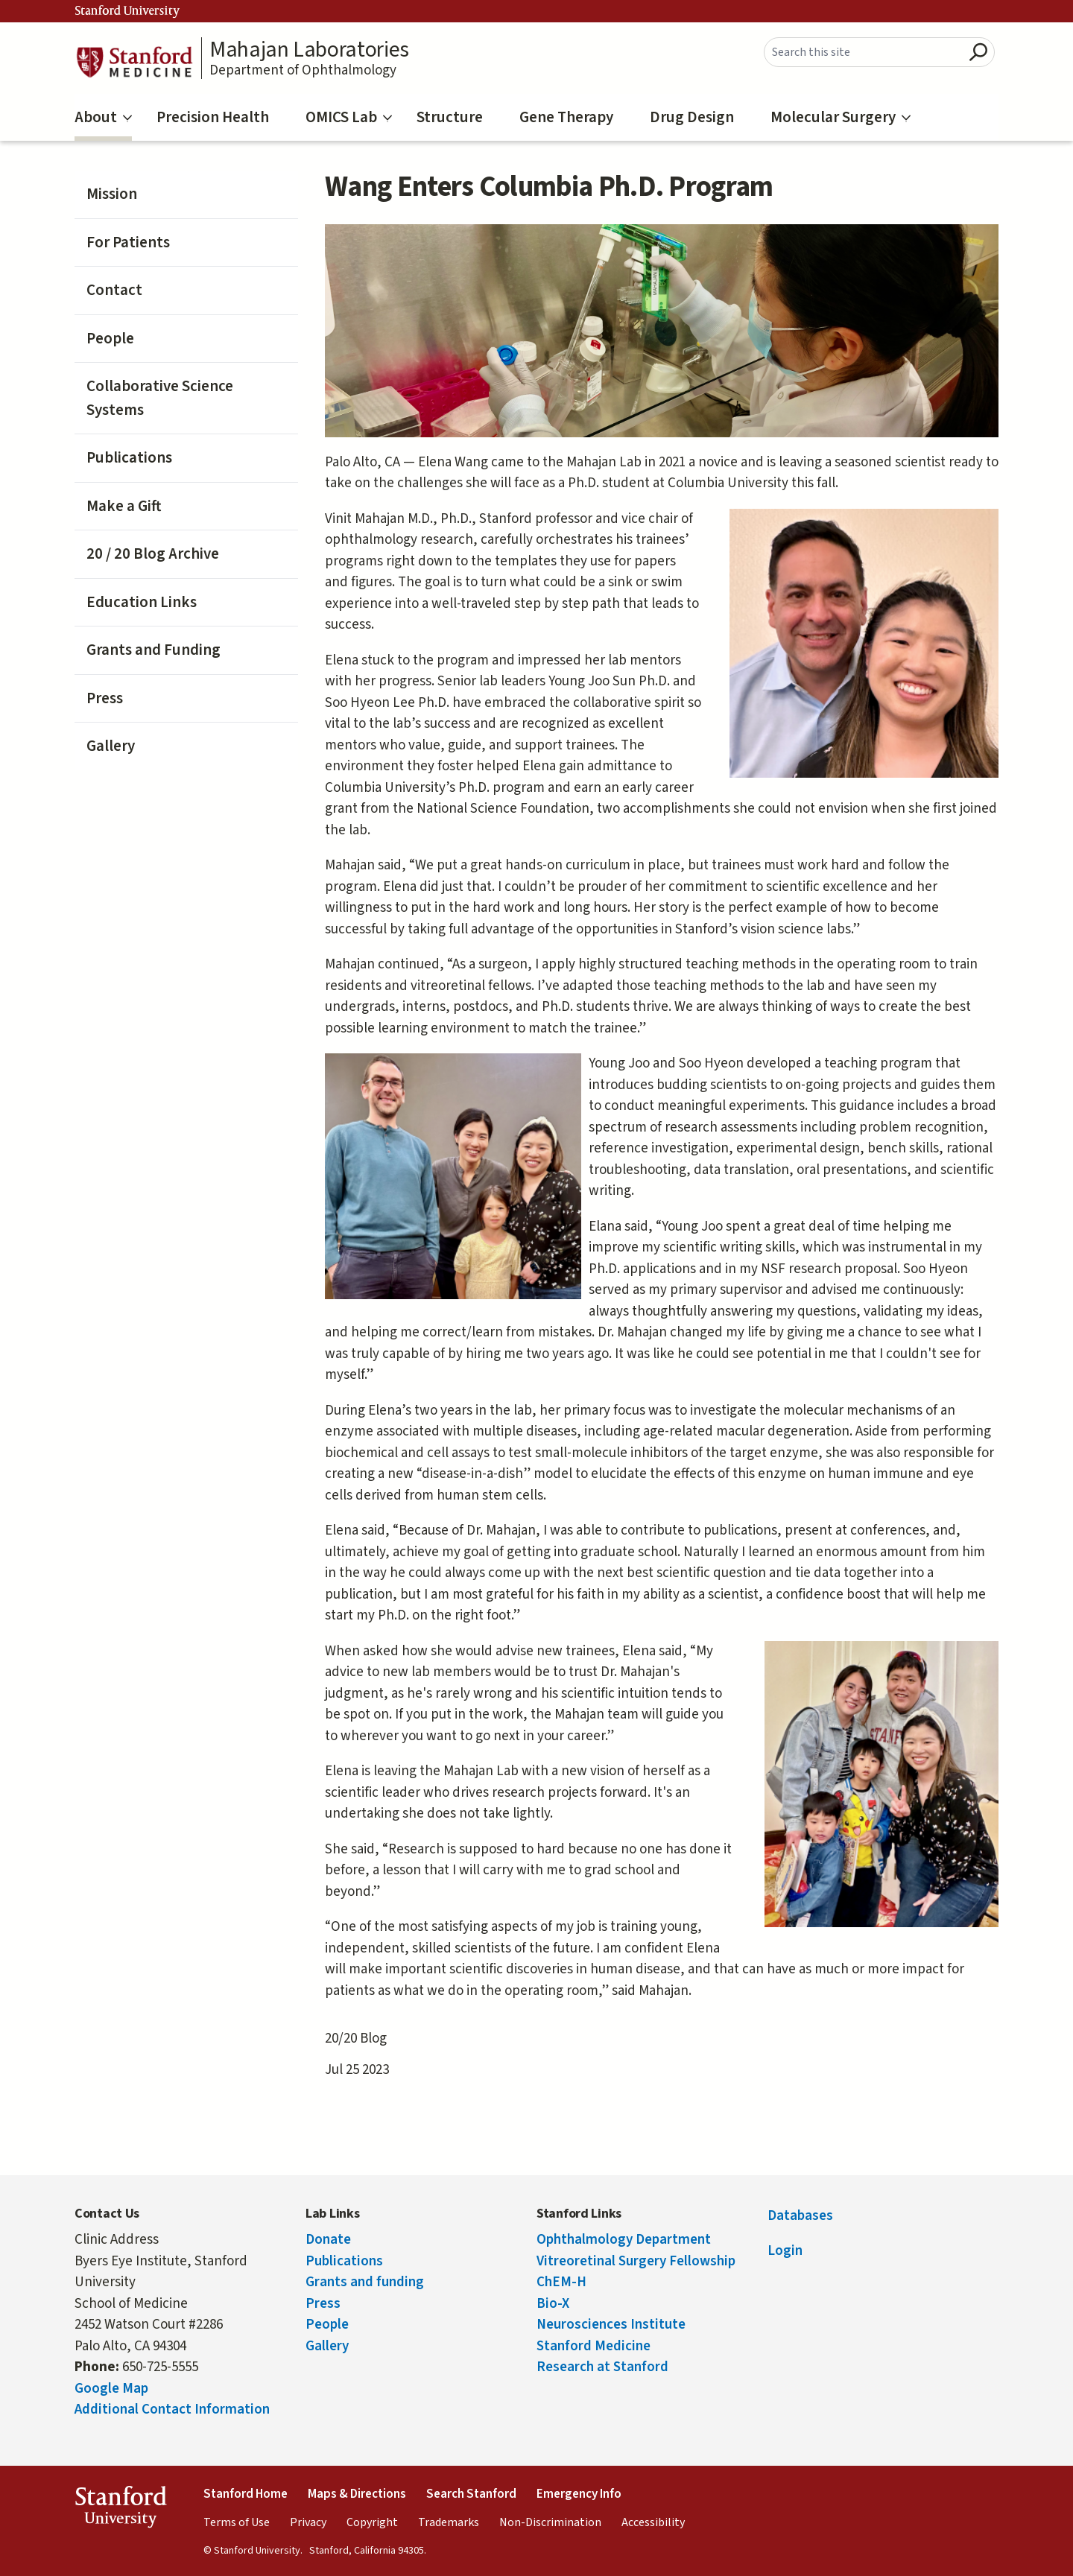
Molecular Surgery (840, 117)
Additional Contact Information (172, 2409)
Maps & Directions (357, 2494)
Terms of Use (236, 2522)
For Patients (128, 242)
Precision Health (212, 117)
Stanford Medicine (593, 2346)
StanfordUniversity (120, 2510)
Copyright (372, 2522)
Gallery (110, 746)
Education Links (141, 602)
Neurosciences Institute (611, 2325)
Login (785, 2251)
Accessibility (653, 2522)
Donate (328, 2240)
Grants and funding (365, 2282)
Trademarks (448, 2522)
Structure (450, 117)
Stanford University (127, 11)
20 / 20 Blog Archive (152, 553)
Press (104, 698)
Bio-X (552, 2304)
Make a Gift (123, 506)
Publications (129, 457)
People (110, 338)
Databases (800, 2216)
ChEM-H (561, 2282)
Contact (114, 290)
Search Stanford (471, 2494)
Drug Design (692, 117)
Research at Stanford (602, 2367)
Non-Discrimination (550, 2522)
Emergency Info (578, 2494)
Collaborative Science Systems (159, 398)
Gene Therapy (566, 117)
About (103, 117)
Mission (111, 194)
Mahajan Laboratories (309, 50)
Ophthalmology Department (623, 2240)
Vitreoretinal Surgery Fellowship (635, 2261)
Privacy (308, 2522)
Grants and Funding (153, 649)
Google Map (111, 2389)
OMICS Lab (349, 117)
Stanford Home (245, 2494)
